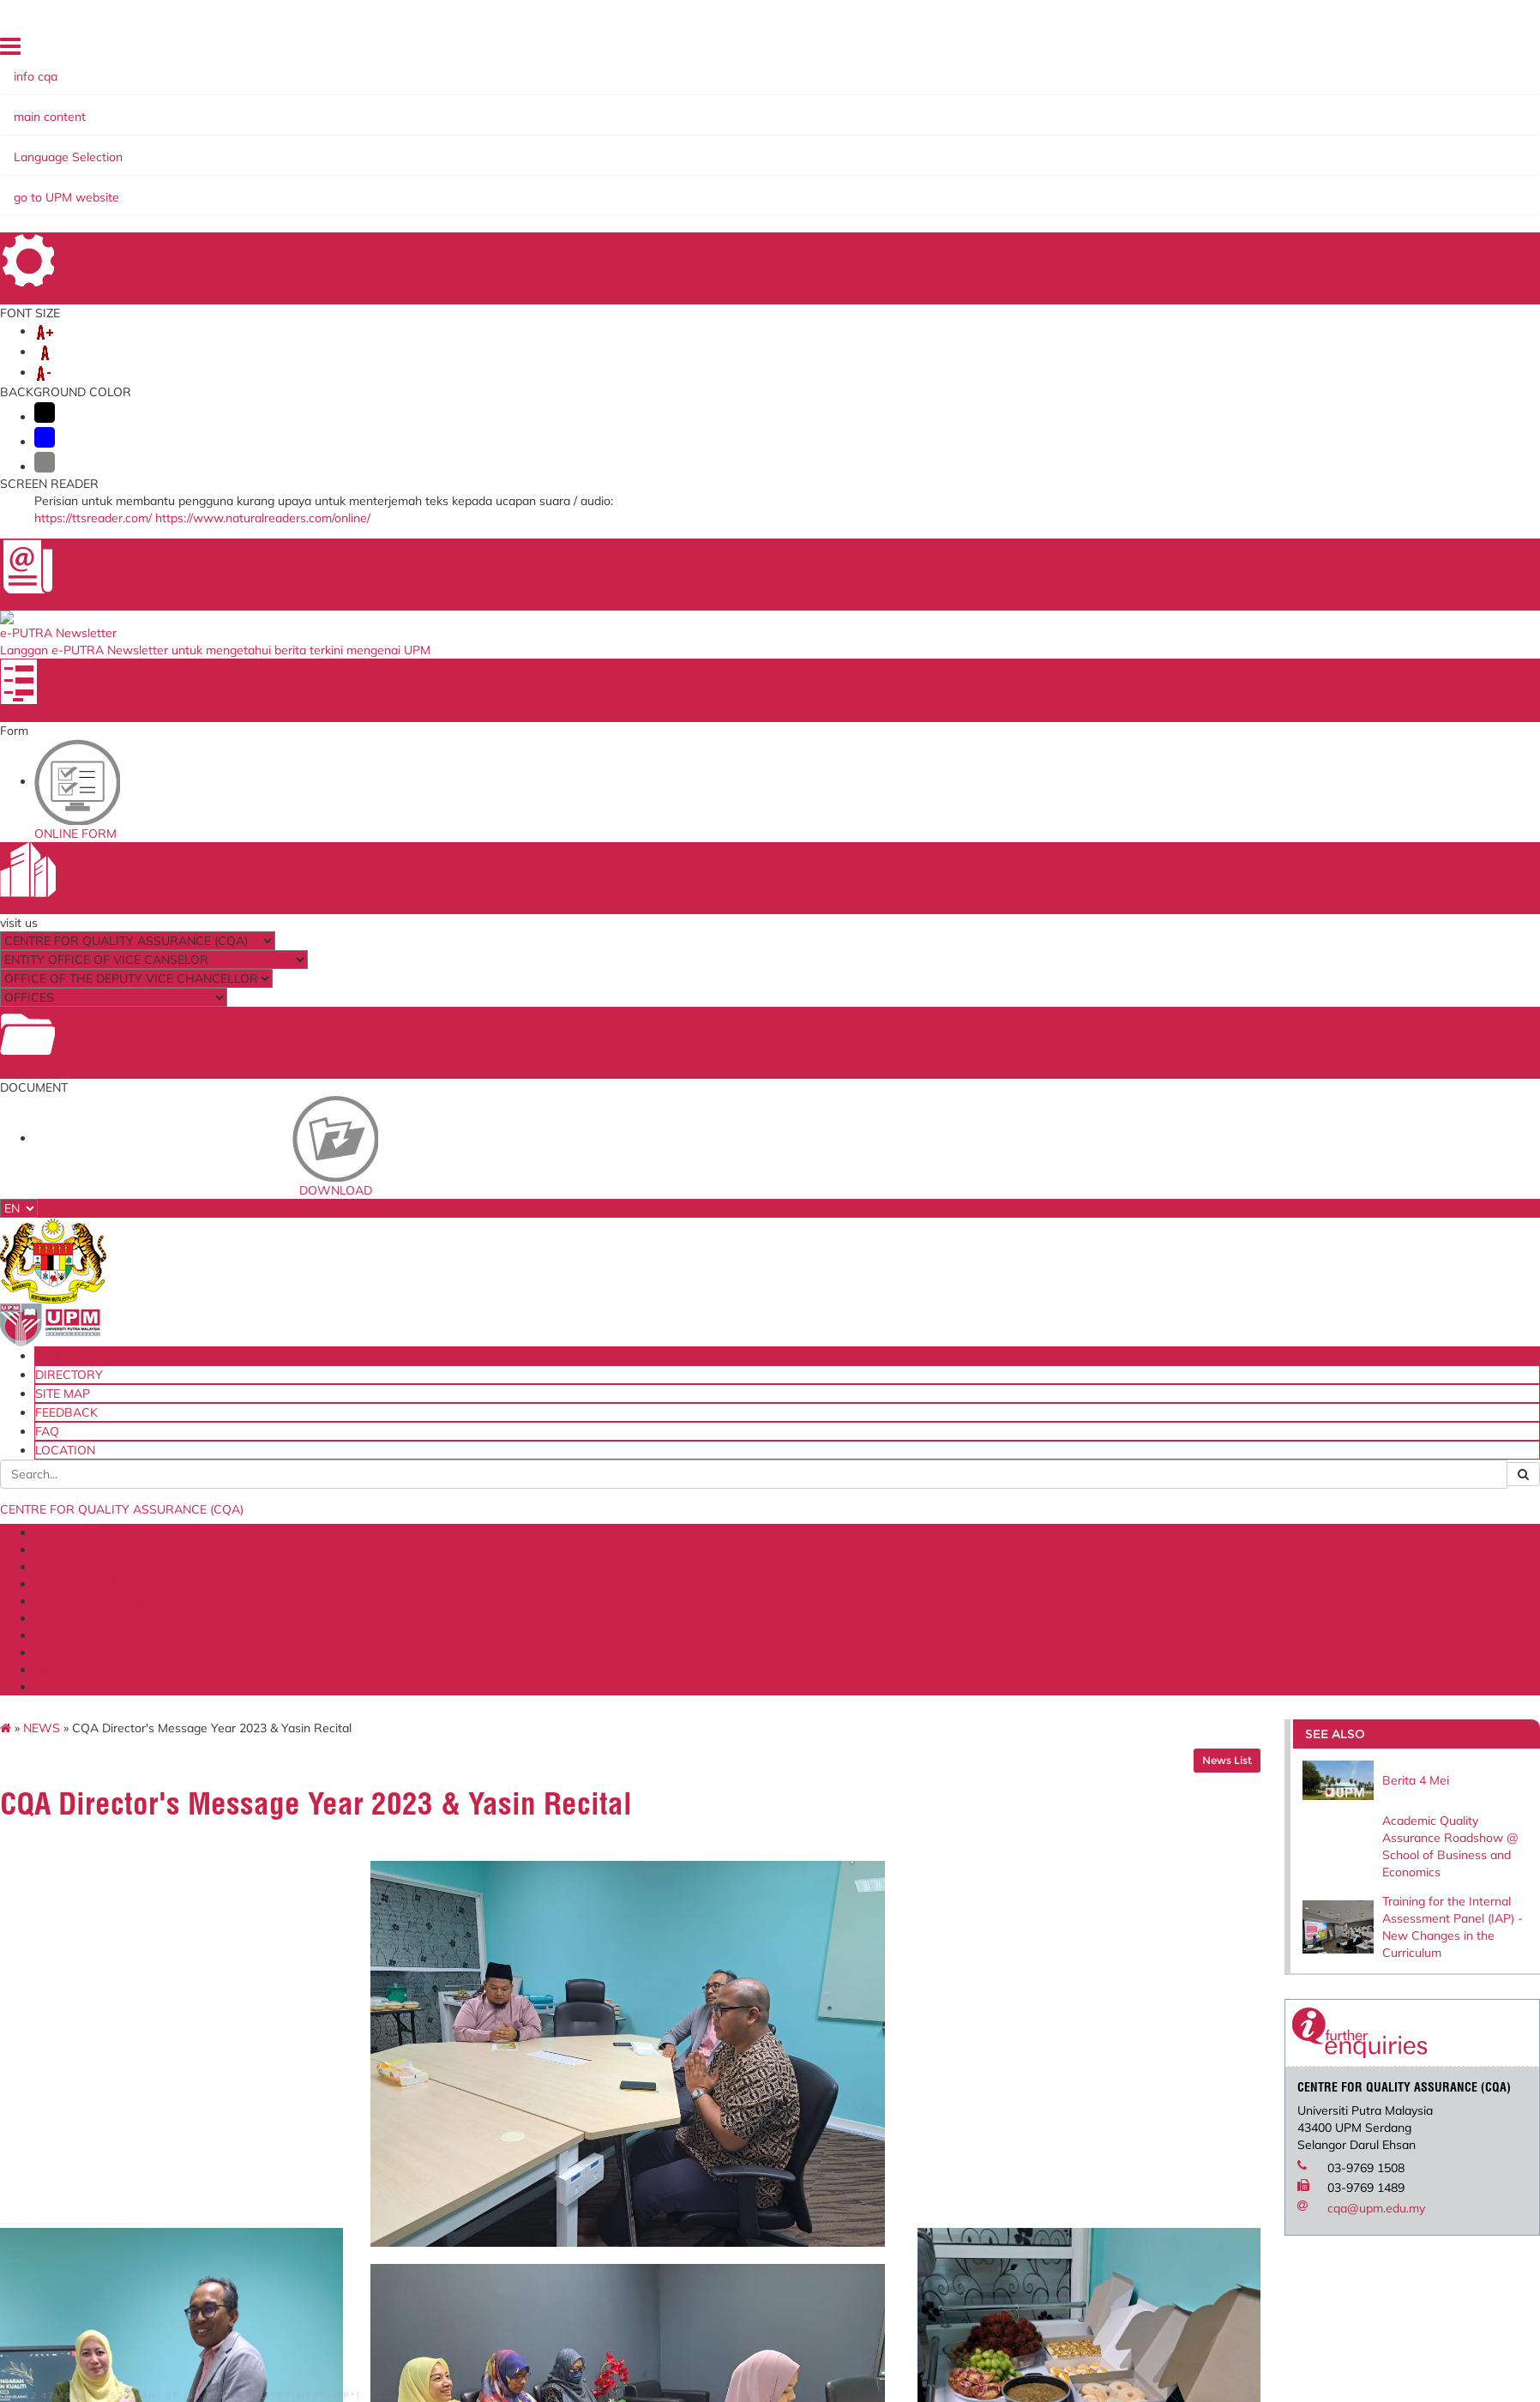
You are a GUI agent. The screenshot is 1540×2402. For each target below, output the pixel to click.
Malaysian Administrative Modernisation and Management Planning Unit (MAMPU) (747, 2004)
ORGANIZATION (180, 135)
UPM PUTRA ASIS (971, 2041)
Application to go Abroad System (421, 2012)
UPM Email (950, 2012)
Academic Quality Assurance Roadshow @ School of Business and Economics (1448, 296)
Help (46, 2191)
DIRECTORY (1266, 46)
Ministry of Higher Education (703, 1956)
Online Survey (369, 1970)
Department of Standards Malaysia (722, 2038)
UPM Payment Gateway (987, 1984)
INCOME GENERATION (952, 135)
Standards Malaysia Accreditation (1013, 1970)
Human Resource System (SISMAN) (429, 1984)
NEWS (75, 180)
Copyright (375, 2191)
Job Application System (394, 2026)
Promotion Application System (413, 2041)
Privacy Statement (291, 2191)
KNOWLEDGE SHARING (803, 135)
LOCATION (1478, 46)
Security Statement (182, 2191)
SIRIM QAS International (693, 1970)
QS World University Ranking (705, 2024)
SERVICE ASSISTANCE (1094, 135)
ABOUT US (92, 135)
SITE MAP (1329, 46)
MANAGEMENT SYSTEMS (381, 135)
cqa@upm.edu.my (1410, 717)
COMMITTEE (645, 135)
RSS (420, 2191)
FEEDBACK (1388, 46)
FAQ (1434, 46)
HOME (1212, 46)
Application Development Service (1011, 2026)
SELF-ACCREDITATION (533, 135)
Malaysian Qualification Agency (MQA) (731, 1984)
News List (1260, 212)
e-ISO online (955, 1998)
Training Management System (413, 1998)
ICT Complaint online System (410, 1956)
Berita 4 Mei (1429, 226)
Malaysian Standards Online (997, 1956)
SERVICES (266, 135)
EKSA (707, 135)
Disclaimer (93, 2191)
